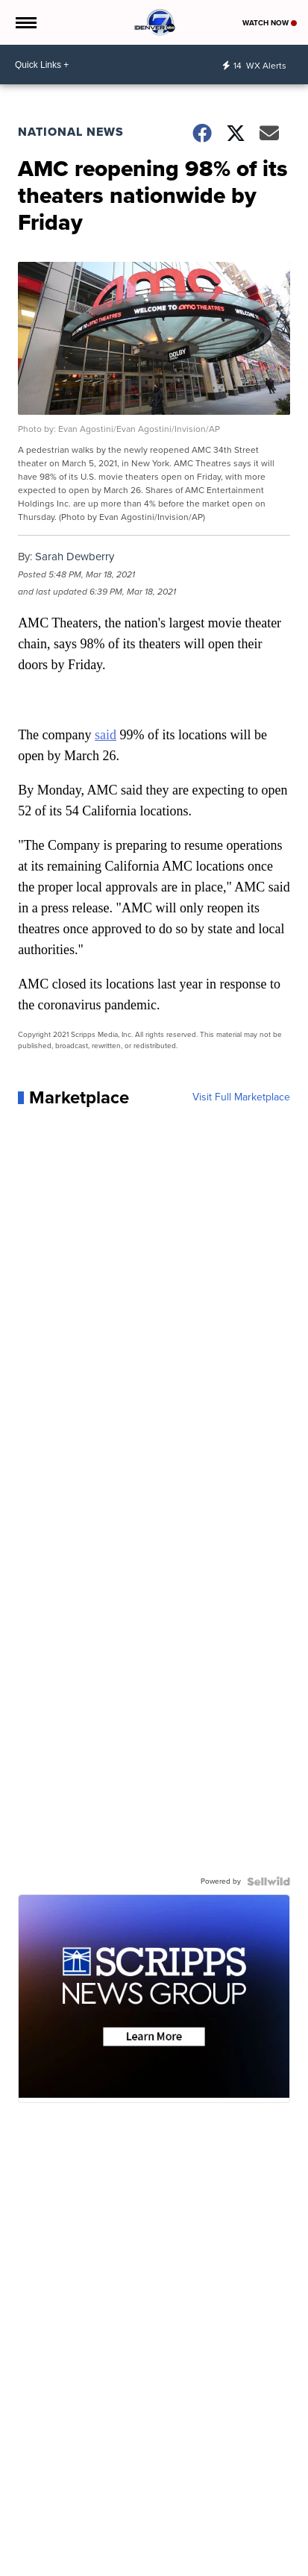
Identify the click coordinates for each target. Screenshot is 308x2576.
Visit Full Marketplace (241, 1097)
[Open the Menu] (25, 22)
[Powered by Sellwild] (268, 1881)
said (105, 734)
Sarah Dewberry (74, 556)
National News (71, 131)
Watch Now (269, 22)
